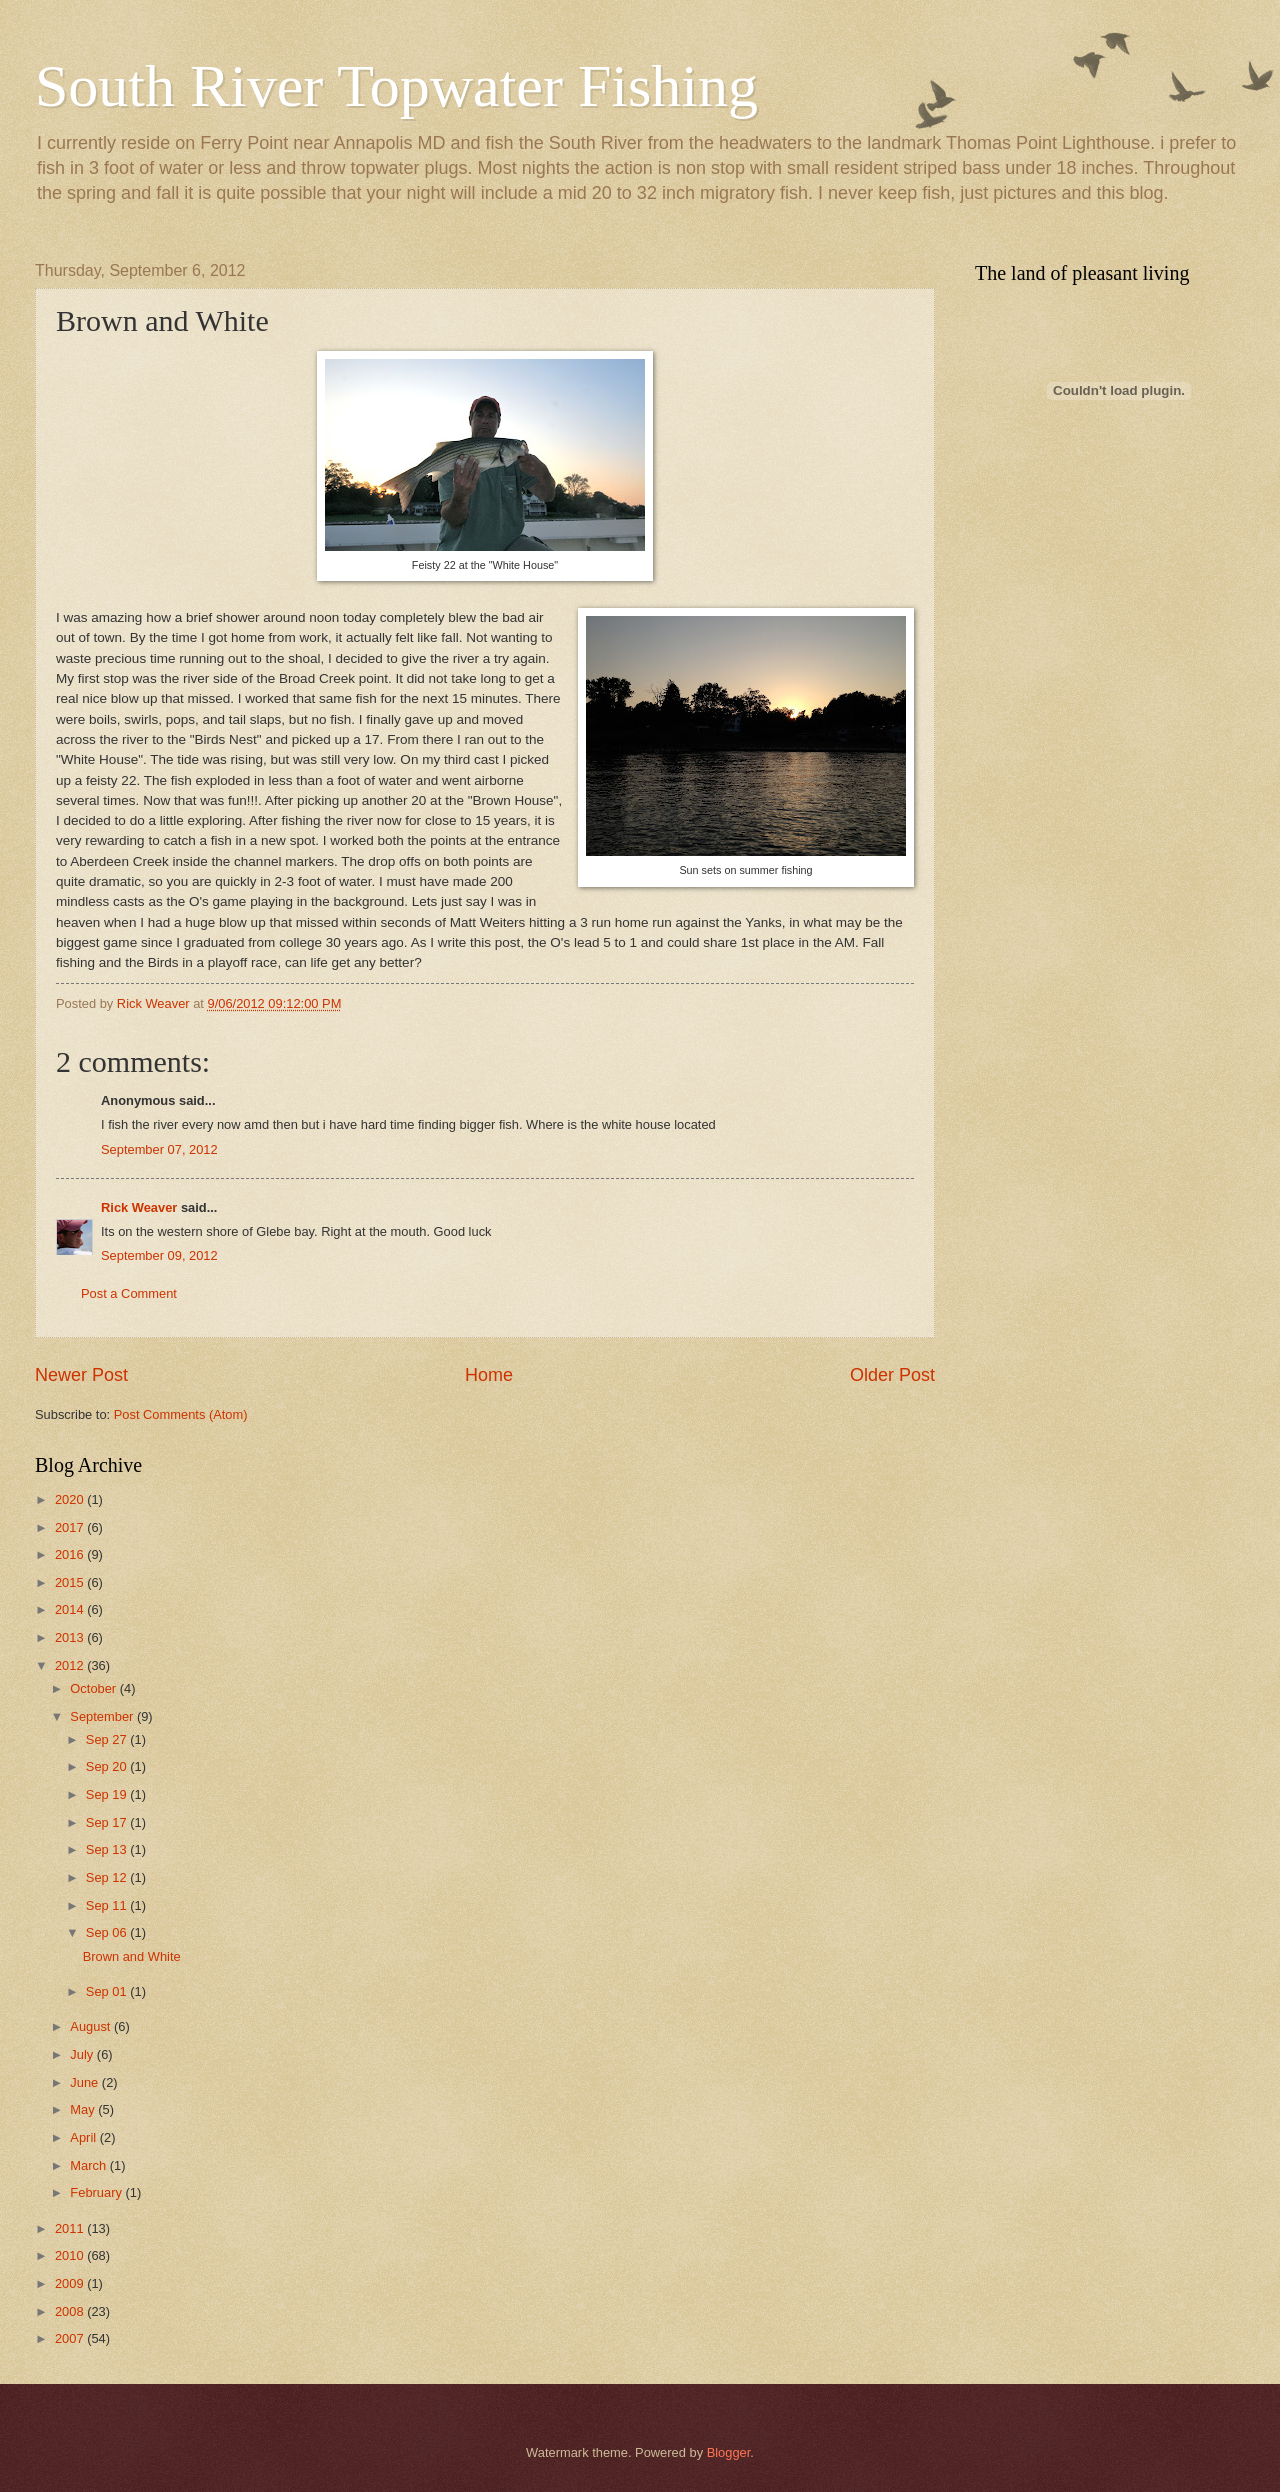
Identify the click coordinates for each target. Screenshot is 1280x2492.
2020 (71, 1499)
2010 (71, 2255)
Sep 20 (108, 1766)
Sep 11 (108, 1905)
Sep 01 (108, 1991)
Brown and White (132, 1956)
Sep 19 (108, 1794)
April (84, 2137)
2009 (71, 2283)
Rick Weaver (139, 1207)
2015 (71, 1582)
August (92, 2026)
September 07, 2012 (159, 1149)
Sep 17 (108, 1822)
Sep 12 (108, 1877)
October (94, 1688)
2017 (71, 1527)
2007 (71, 2338)
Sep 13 (108, 1849)
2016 (71, 1554)
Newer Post (81, 1375)
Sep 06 (108, 1932)
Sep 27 (108, 1739)
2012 (71, 1665)
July (83, 2054)
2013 (71, 1637)
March (89, 2165)
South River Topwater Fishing (396, 86)
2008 (71, 2311)
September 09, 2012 (159, 1255)
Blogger (729, 2452)
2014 (71, 1609)
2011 (71, 2228)
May (84, 2109)
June (86, 2082)
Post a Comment (129, 1293)
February (97, 2192)
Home (489, 1375)
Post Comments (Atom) (181, 1414)
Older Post (892, 1375)
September (103, 1716)
